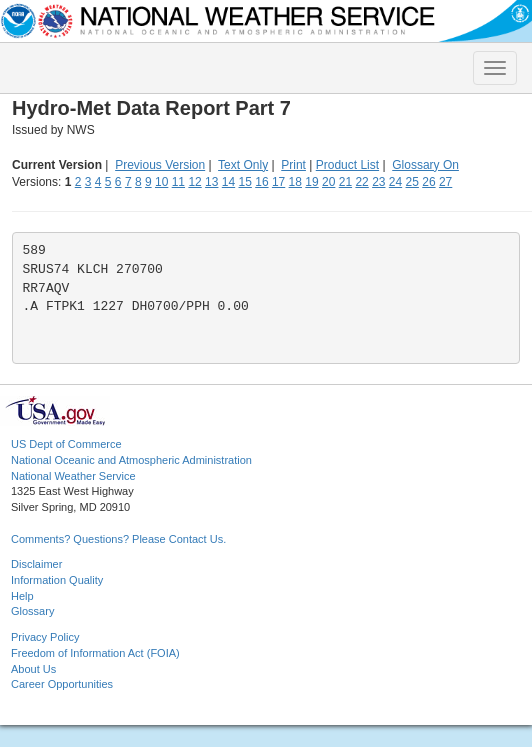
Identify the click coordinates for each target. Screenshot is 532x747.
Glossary (32, 611)
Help (22, 596)
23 (378, 182)
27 (445, 182)
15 (245, 182)
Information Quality (57, 580)
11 (178, 182)
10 (161, 182)
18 (295, 182)
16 (261, 182)
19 (311, 182)
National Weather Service (73, 476)
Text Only (243, 165)
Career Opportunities (62, 684)
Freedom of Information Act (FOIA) (95, 653)
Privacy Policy (45, 637)
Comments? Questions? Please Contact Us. (118, 539)
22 (361, 182)
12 (194, 182)
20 (328, 182)
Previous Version (160, 165)
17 (278, 182)
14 (228, 182)
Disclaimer (36, 564)
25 (412, 182)
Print (293, 165)
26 (428, 182)
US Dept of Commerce (66, 444)
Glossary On (425, 165)
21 (345, 182)
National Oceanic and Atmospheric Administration (131, 460)
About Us (33, 669)
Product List (347, 165)
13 (211, 182)
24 (395, 182)
